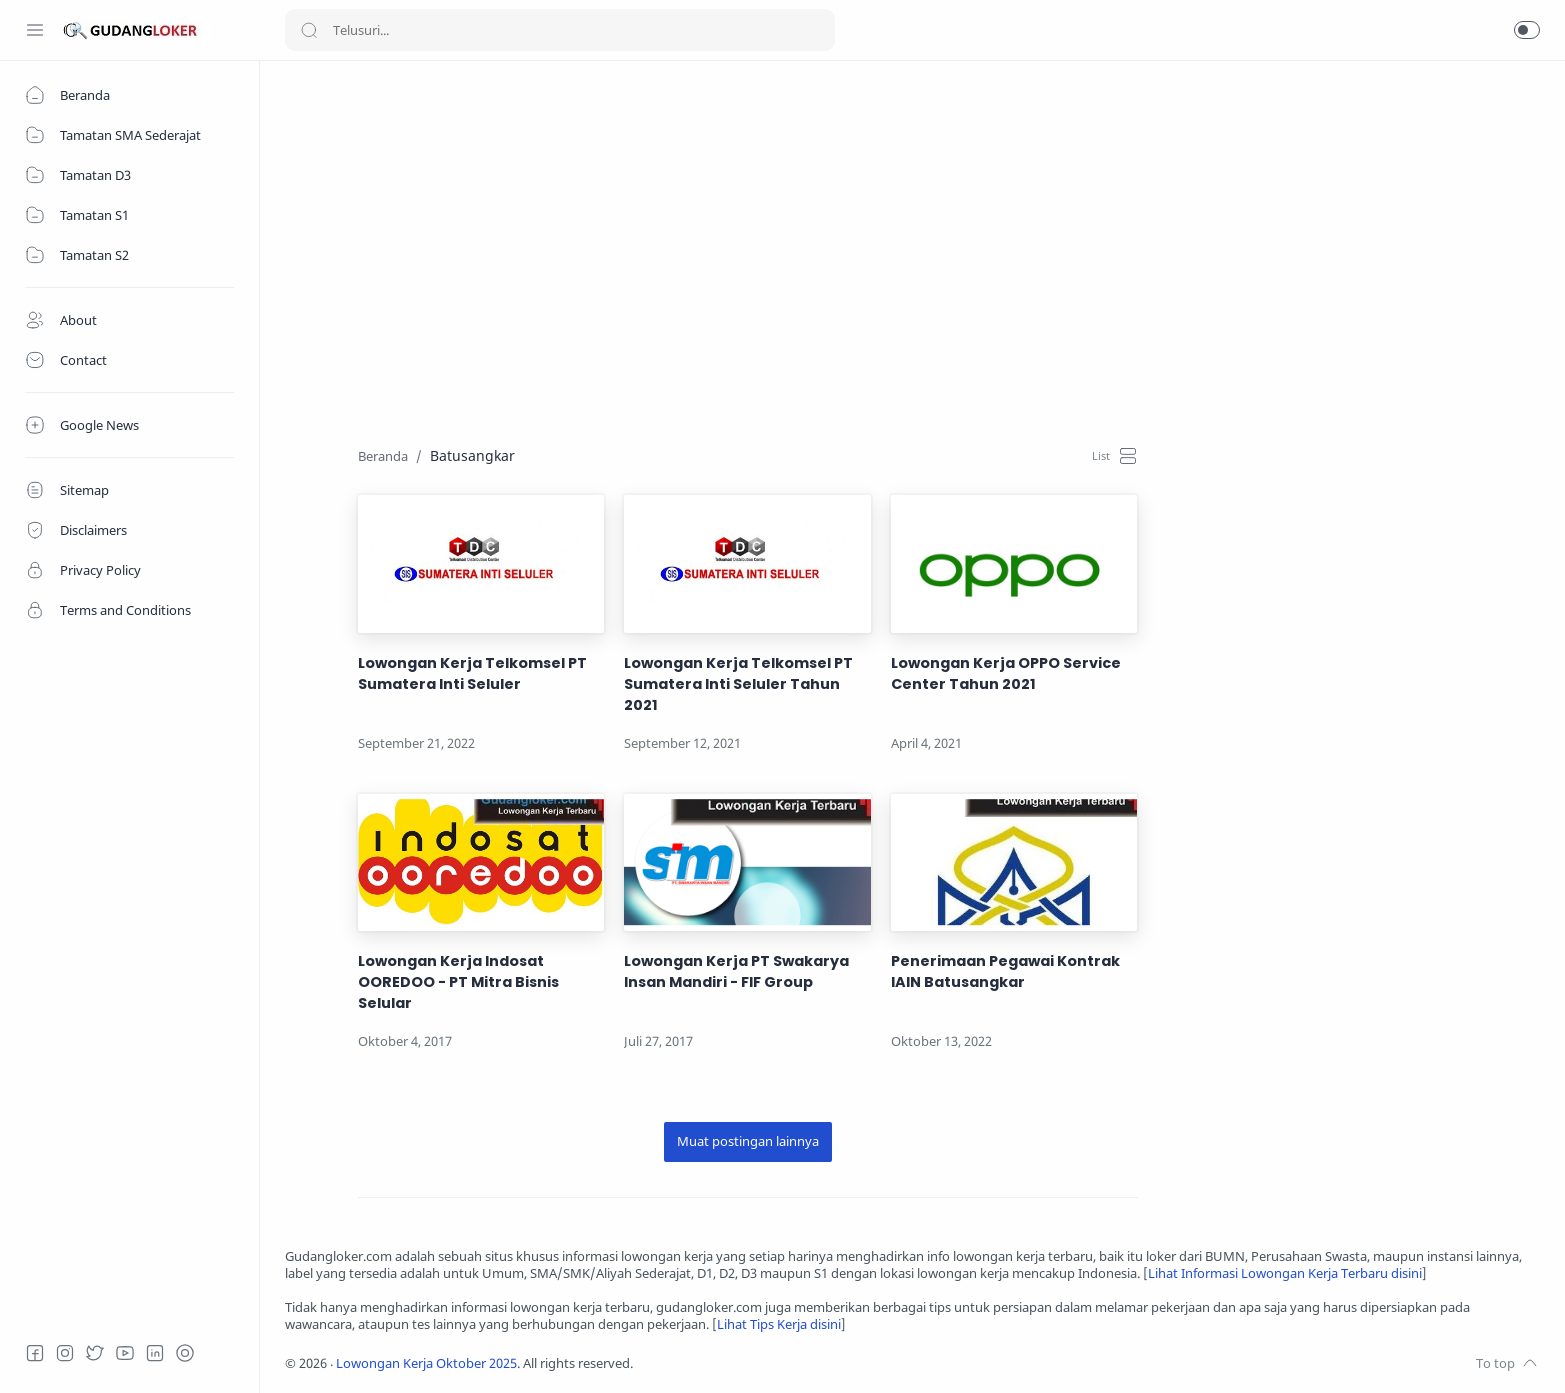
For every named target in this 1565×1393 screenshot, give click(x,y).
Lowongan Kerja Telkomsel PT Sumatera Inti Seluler (472, 673)
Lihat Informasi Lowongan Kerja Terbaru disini (1285, 1273)
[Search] (560, 30)
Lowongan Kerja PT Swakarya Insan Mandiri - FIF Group (736, 971)
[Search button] (309, 30)
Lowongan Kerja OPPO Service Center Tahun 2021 (1006, 673)
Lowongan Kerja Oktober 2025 (426, 1363)
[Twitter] (95, 1353)
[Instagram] (65, 1353)
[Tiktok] (185, 1353)
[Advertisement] (885, 226)
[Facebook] (35, 1353)
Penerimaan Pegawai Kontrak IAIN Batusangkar (1005, 971)
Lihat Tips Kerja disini (779, 1324)
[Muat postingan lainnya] (748, 1142)
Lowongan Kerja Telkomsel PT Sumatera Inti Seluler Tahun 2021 (738, 684)
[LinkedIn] (155, 1353)
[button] (1527, 30)
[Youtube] (125, 1353)
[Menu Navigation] (35, 30)
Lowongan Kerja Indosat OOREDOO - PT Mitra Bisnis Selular (458, 982)
